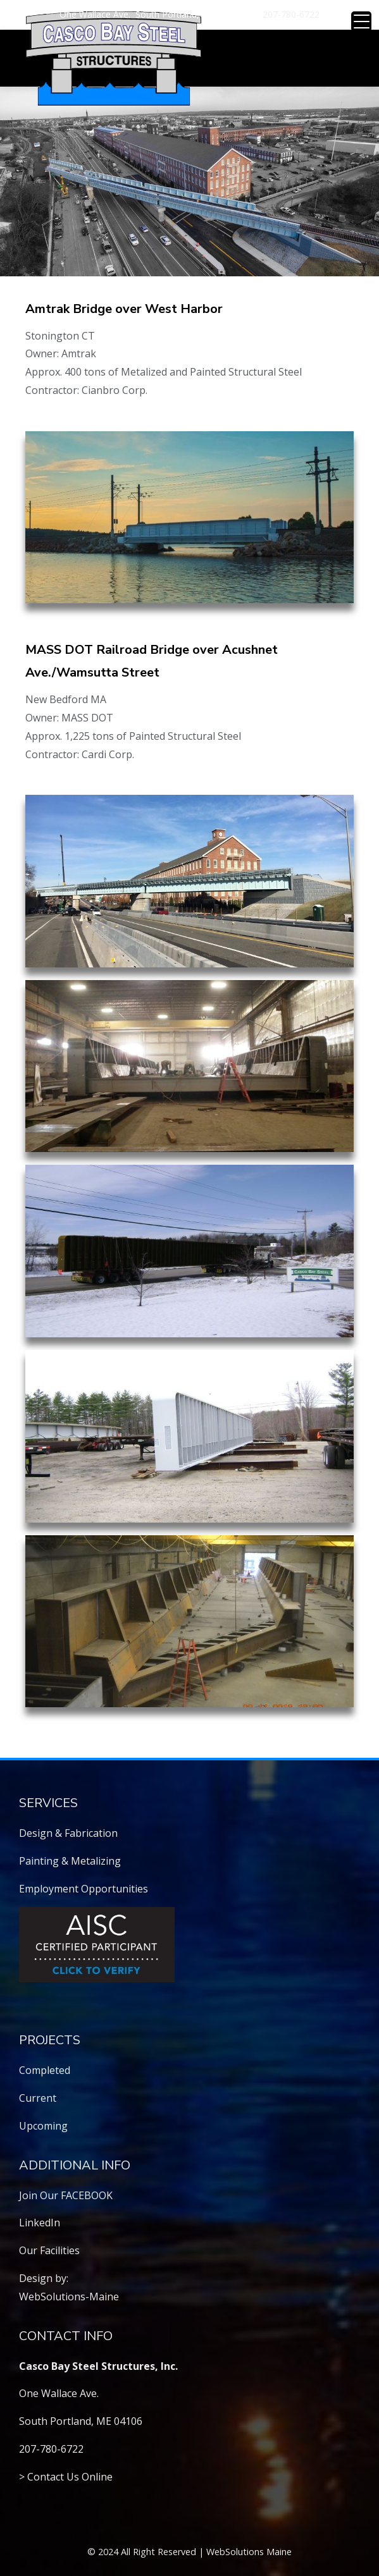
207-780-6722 (291, 14)
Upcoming (43, 2126)
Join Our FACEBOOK (66, 2195)
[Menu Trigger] (361, 21)
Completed (44, 2070)
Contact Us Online (70, 2477)
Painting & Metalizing (70, 1861)
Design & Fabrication (68, 1833)
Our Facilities (49, 2250)
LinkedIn (39, 2222)
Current (37, 2098)
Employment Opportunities (83, 1889)
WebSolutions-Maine (69, 2296)
